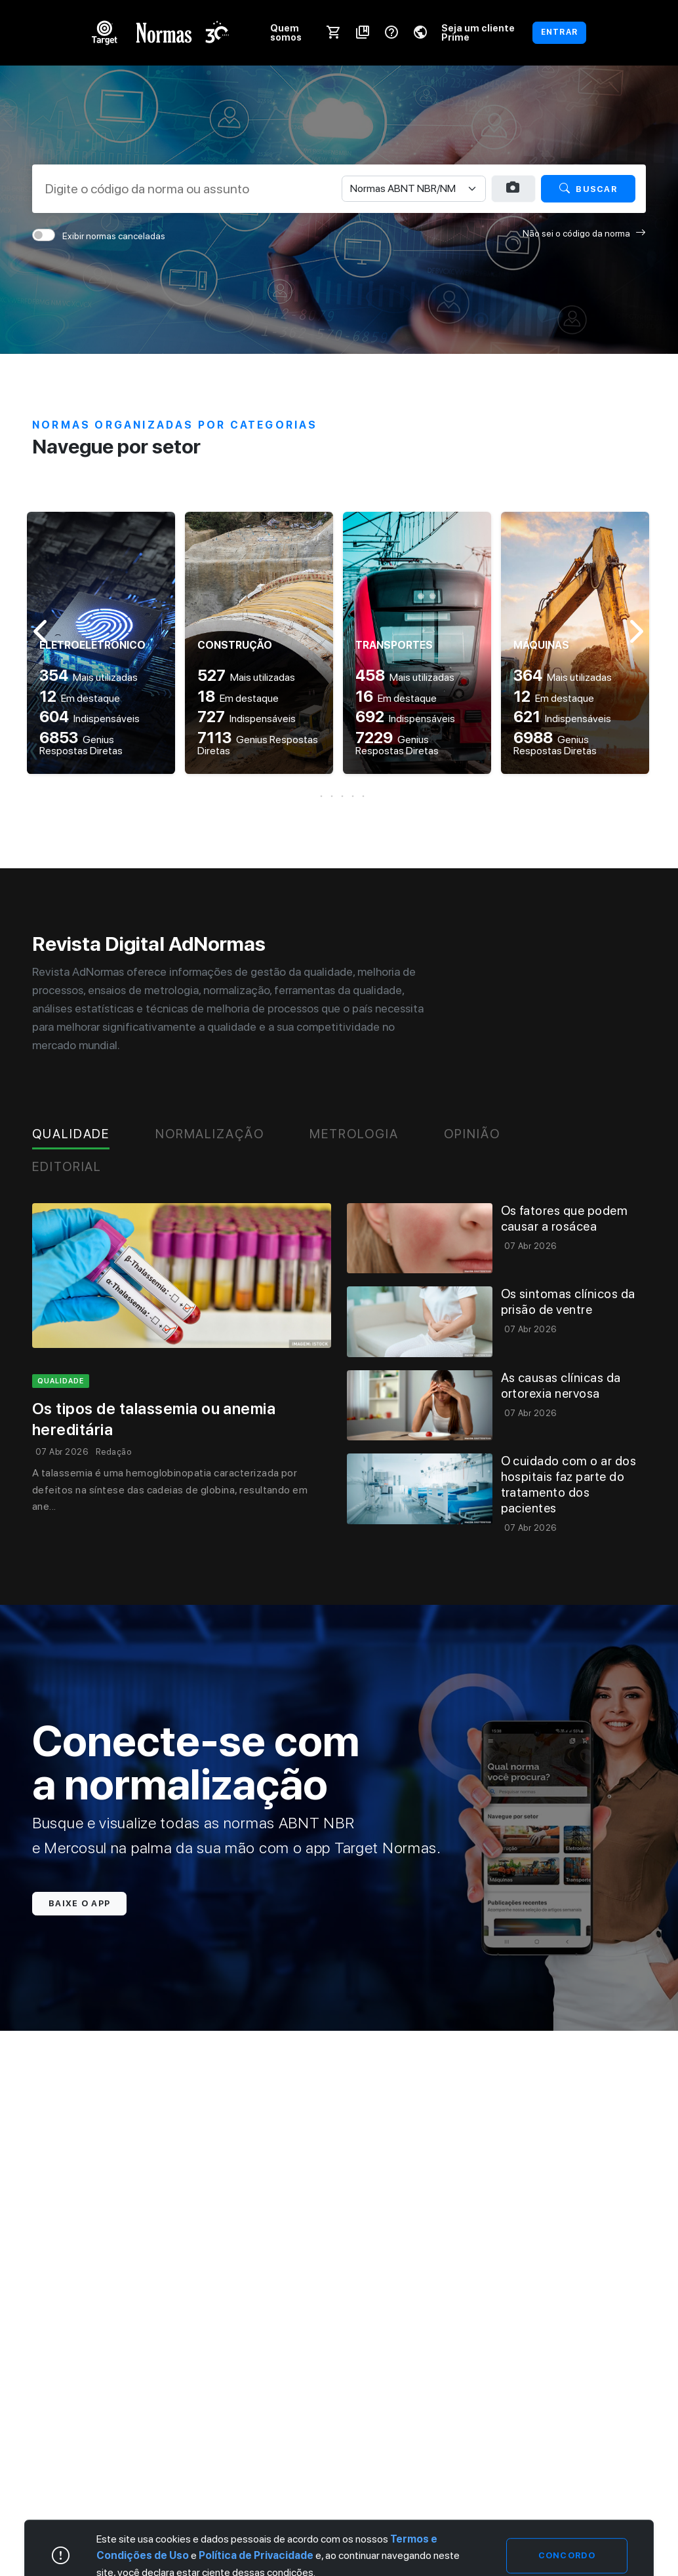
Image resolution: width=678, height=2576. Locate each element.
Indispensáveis (89, 718)
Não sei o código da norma (584, 233)
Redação (113, 1452)
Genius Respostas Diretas (81, 745)
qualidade (60, 1381)
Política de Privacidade (256, 2555)
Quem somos (286, 32)
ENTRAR (559, 32)
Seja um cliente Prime (478, 32)
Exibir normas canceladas (113, 236)
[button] (339, 796)
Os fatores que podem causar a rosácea (564, 1218)
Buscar (588, 188)
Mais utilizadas (88, 677)
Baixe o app (79, 1903)
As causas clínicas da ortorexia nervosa (561, 1385)
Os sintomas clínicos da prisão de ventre (568, 1301)
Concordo (566, 2555)
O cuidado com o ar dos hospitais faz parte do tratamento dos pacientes (569, 1484)
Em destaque (79, 698)
